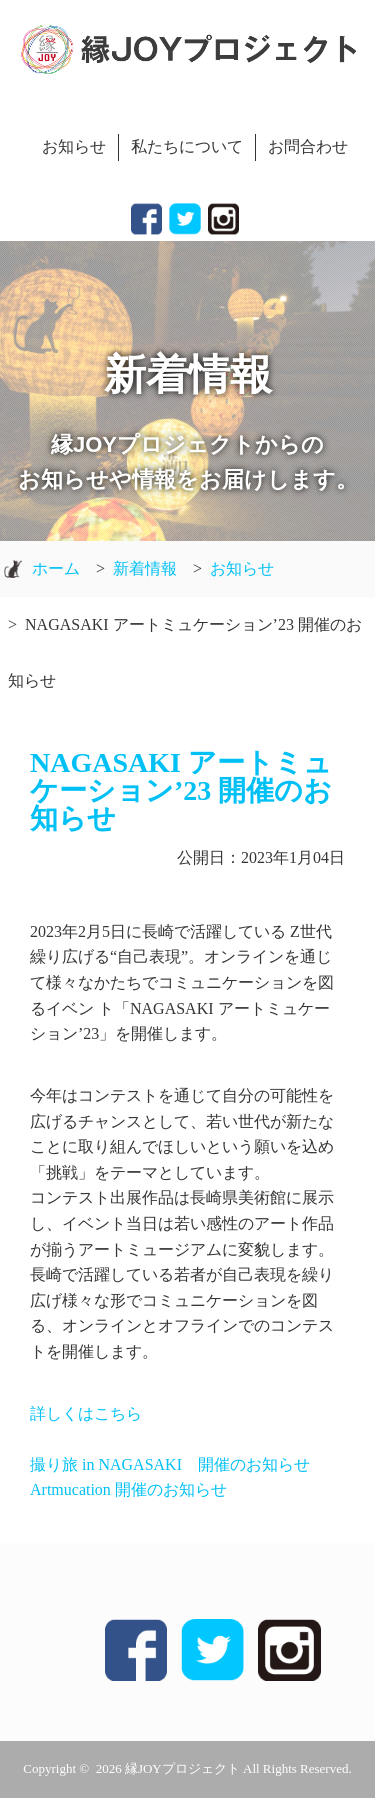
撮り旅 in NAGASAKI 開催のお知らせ (170, 1464)
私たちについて (187, 146)
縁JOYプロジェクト (182, 1768)
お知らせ (74, 146)
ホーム (56, 568)
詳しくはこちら (86, 1413)
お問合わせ (308, 146)
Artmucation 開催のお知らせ (128, 1489)
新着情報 (145, 568)
